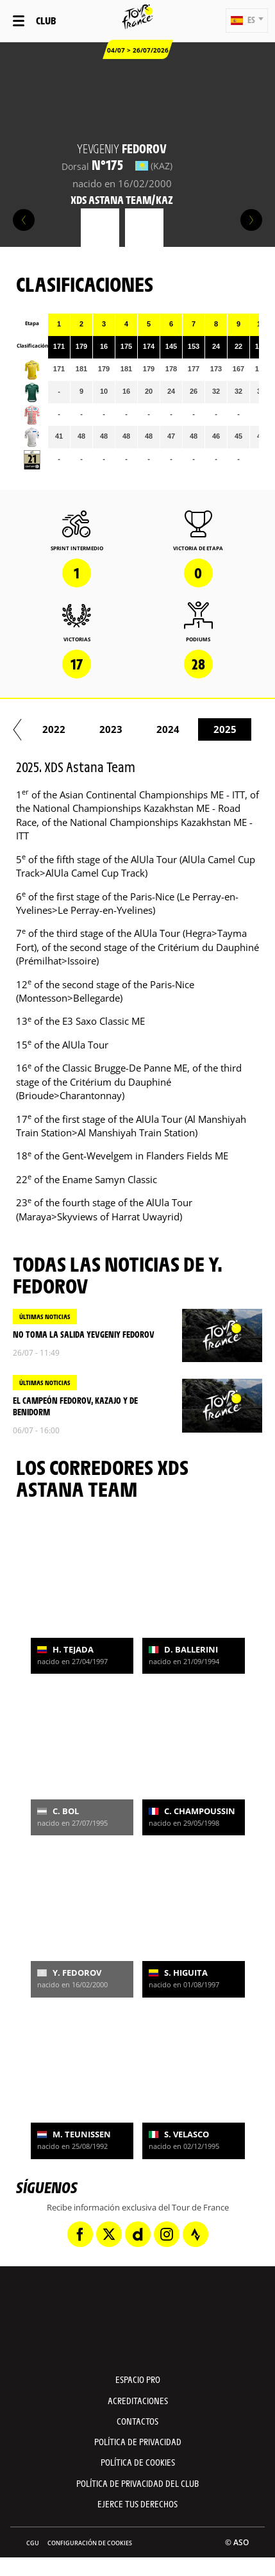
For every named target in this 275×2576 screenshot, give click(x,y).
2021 (159, 729)
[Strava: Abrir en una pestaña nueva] (195, 2234)
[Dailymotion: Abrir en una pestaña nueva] (138, 2234)
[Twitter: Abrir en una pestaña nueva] (109, 2234)
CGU (32, 2543)
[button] (247, 20)
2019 (45, 729)
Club (46, 20)
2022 (216, 729)
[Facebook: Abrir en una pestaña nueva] (80, 2234)
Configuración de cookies (89, 2543)
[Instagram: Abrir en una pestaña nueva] (166, 2234)
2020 (102, 729)
